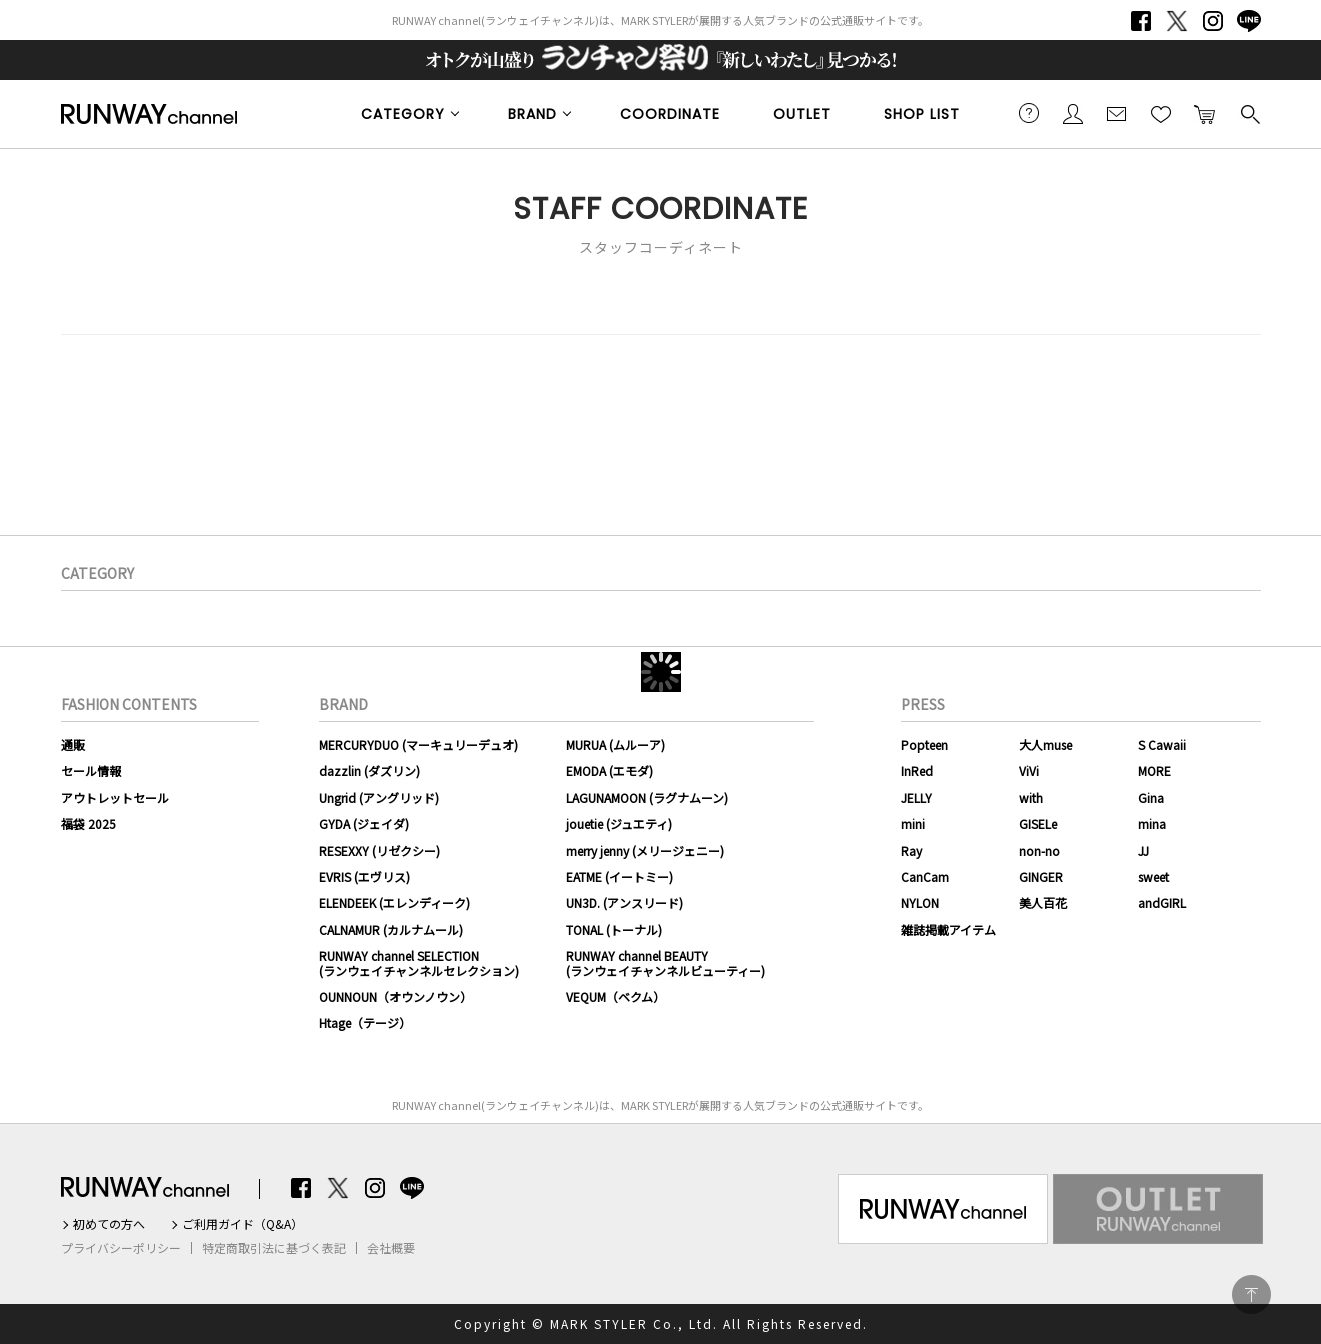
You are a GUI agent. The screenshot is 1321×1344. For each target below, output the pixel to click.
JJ (1143, 850)
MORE (1154, 770)
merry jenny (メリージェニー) (645, 850)
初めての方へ (109, 1224)
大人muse (1045, 744)
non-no (1039, 850)
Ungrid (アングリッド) (379, 797)
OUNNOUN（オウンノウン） (395, 996)
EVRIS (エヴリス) (364, 876)
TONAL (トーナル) (614, 929)
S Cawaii (1162, 744)
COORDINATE (670, 114)
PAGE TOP (1251, 1294)
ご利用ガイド (1029, 113)
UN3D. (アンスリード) (624, 902)
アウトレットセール (115, 797)
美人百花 (1043, 902)
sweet (1153, 876)
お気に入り (1161, 113)
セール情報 (91, 770)
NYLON (920, 902)
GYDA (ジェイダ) (364, 823)
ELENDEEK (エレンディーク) (394, 902)
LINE (1249, 21)
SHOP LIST (922, 114)
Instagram (1213, 21)
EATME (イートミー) (619, 876)
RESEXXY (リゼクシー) (379, 850)
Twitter (1177, 21)
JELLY (916, 797)
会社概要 (391, 1248)
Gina (1151, 797)
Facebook (1141, 21)
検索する (1249, 113)
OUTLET (802, 114)
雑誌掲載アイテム (948, 929)
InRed (917, 770)
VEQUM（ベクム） (615, 996)
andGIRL (1162, 902)
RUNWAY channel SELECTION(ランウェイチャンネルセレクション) (419, 962)
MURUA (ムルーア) (615, 744)
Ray (911, 850)
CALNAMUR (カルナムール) (391, 929)
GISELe (1038, 823)
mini (913, 823)
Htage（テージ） (365, 1022)
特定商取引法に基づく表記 (274, 1248)
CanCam (925, 876)
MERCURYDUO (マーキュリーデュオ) (418, 744)
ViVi (1029, 770)
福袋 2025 (88, 823)
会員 (1073, 113)
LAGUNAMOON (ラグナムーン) (647, 797)
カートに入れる (1205, 113)
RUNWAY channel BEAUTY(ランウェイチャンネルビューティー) (665, 962)
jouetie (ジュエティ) (619, 823)
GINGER (1041, 876)
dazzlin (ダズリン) (369, 770)
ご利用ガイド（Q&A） (242, 1224)
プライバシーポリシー (121, 1248)
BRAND (532, 114)
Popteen (924, 744)
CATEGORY (403, 114)
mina (1152, 823)
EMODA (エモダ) (609, 770)
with (1031, 797)
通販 (73, 744)
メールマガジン (1117, 113)
